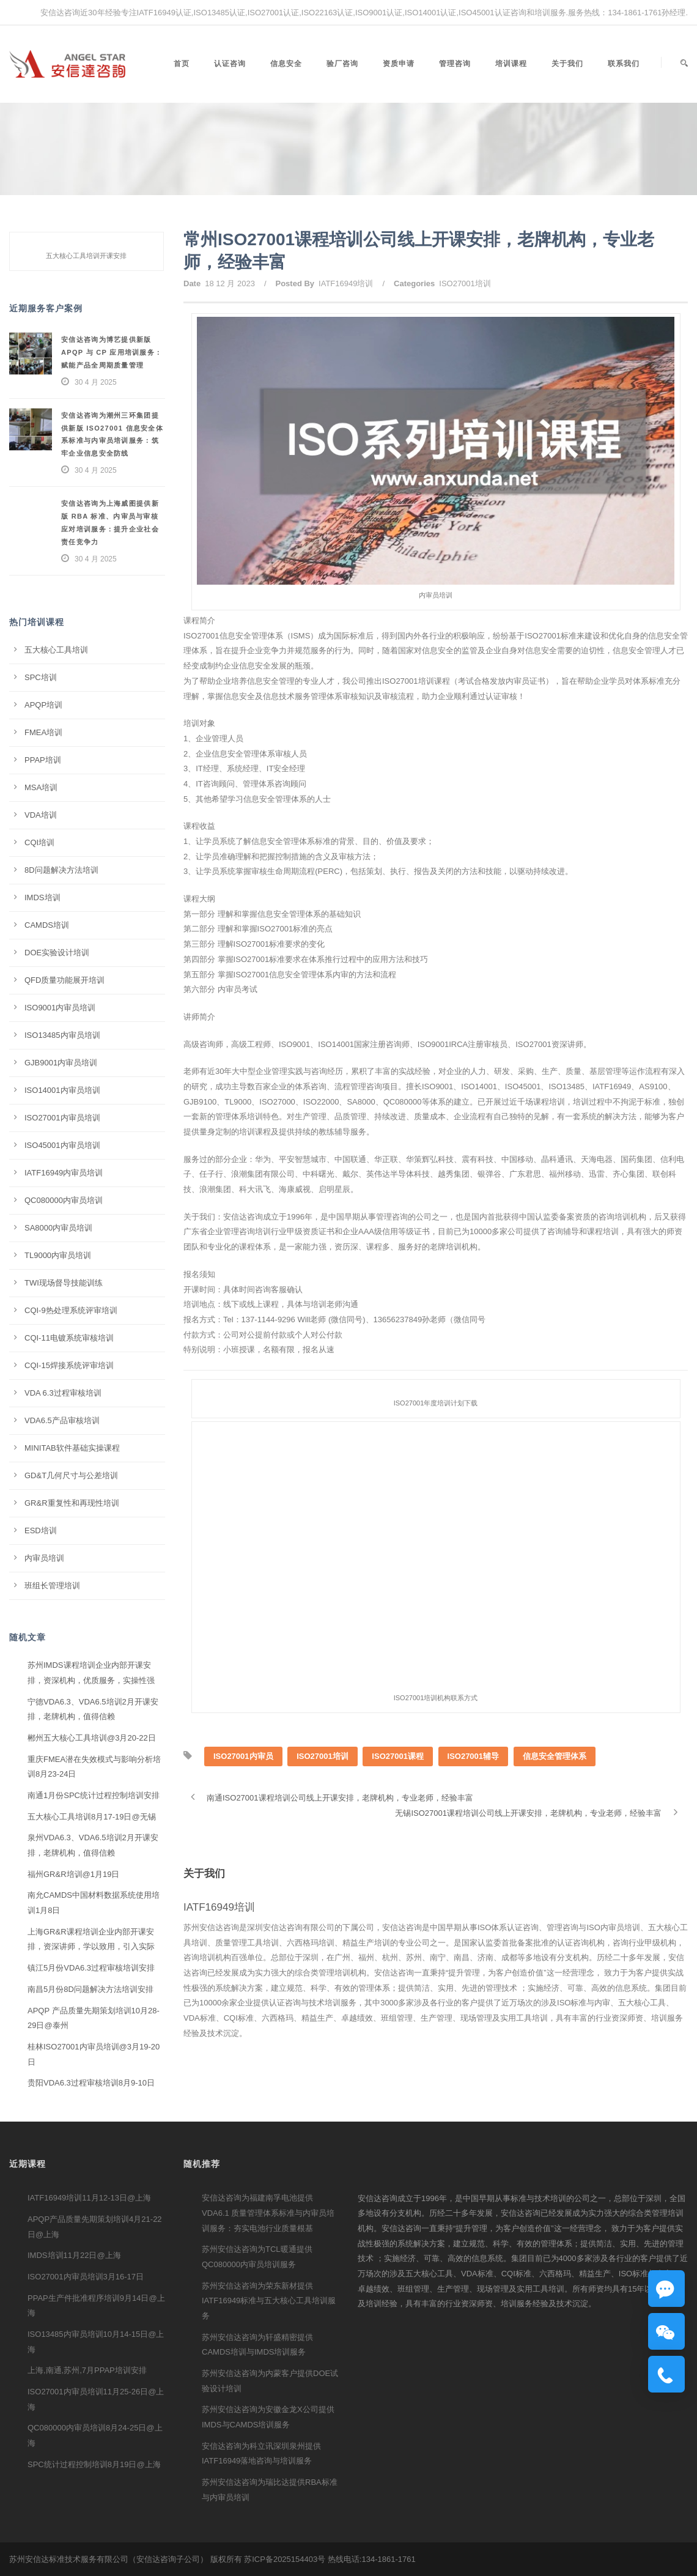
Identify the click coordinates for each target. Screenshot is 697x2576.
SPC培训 (40, 677)
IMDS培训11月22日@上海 (74, 2255)
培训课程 (511, 63)
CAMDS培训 (46, 925)
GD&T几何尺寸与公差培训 (71, 1475)
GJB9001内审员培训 (60, 1062)
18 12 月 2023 (230, 283)
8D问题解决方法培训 (61, 870)
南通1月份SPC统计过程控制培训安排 (94, 1795)
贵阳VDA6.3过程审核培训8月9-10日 (91, 2082)
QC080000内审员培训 (63, 1200)
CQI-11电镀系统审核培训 (69, 1337)
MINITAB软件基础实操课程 (72, 1448)
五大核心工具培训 (56, 649)
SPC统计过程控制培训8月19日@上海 (94, 2464)
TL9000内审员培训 (57, 1255)
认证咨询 (230, 63)
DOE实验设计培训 (56, 952)
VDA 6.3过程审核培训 (62, 1392)
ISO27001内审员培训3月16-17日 (86, 2276)
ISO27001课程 (398, 1786)
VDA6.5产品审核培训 (62, 1420)
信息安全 (286, 63)
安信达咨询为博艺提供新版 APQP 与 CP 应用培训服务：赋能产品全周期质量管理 (111, 352)
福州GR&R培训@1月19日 (73, 1874)
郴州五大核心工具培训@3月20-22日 (92, 1737)
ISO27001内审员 (243, 1786)
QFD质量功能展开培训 (64, 980)
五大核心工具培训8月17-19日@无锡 (92, 1816)
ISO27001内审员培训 (62, 1117)
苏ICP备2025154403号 (284, 2559)
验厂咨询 (342, 63)
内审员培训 (44, 1558)
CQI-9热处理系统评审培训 (70, 1310)
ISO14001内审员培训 (62, 1090)
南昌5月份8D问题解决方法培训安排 (90, 1989)
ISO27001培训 (465, 283)
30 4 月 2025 (96, 382)
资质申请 (399, 63)
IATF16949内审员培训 (63, 1172)
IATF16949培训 (346, 283)
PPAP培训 (42, 759)
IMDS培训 (42, 897)
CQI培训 (39, 842)
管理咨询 (455, 63)
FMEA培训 (43, 732)
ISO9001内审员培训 (59, 1007)
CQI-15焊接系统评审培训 (69, 1365)
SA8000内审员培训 (58, 1227)
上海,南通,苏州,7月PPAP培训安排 (87, 2370)
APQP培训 (43, 704)
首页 (182, 63)
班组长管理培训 (52, 1585)
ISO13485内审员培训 (62, 1035)
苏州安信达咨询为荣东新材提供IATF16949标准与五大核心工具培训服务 (269, 2300)
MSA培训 (40, 787)
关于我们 (567, 63)
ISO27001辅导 (474, 1786)
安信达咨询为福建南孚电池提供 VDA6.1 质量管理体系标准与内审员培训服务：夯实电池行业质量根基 (268, 2212)
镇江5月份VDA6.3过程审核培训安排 (91, 1967)
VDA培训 (40, 815)
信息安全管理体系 (554, 1786)
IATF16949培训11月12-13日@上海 (89, 2197)
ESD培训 (40, 1530)
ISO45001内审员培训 (62, 1145)
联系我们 (624, 63)
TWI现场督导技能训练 (63, 1282)
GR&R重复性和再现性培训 (71, 1503)
